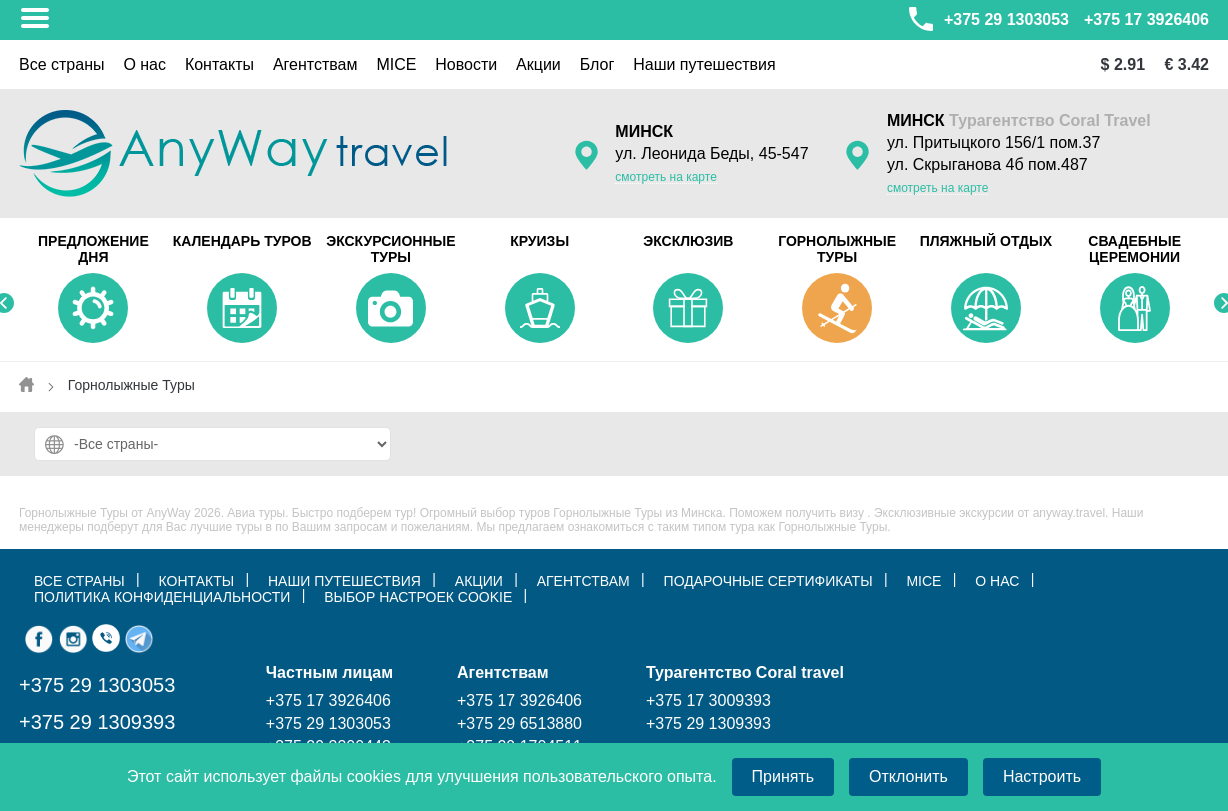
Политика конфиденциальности (162, 597)
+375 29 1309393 (97, 722)
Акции (538, 64)
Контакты (219, 64)
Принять (783, 776)
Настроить (1042, 776)
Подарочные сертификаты (768, 581)
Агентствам (583, 581)
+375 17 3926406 (1146, 19)
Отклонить (908, 776)
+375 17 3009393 (708, 700)
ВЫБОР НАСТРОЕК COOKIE (418, 597)
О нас (144, 64)
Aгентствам (315, 64)
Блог (597, 64)
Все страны (61, 64)
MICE (396, 64)
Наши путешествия (704, 64)
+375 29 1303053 (987, 19)
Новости (466, 64)
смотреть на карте (665, 177)
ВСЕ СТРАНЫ (79, 581)
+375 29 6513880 (519, 723)
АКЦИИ (479, 581)
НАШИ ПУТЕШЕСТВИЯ (344, 581)
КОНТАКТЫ (197, 581)
